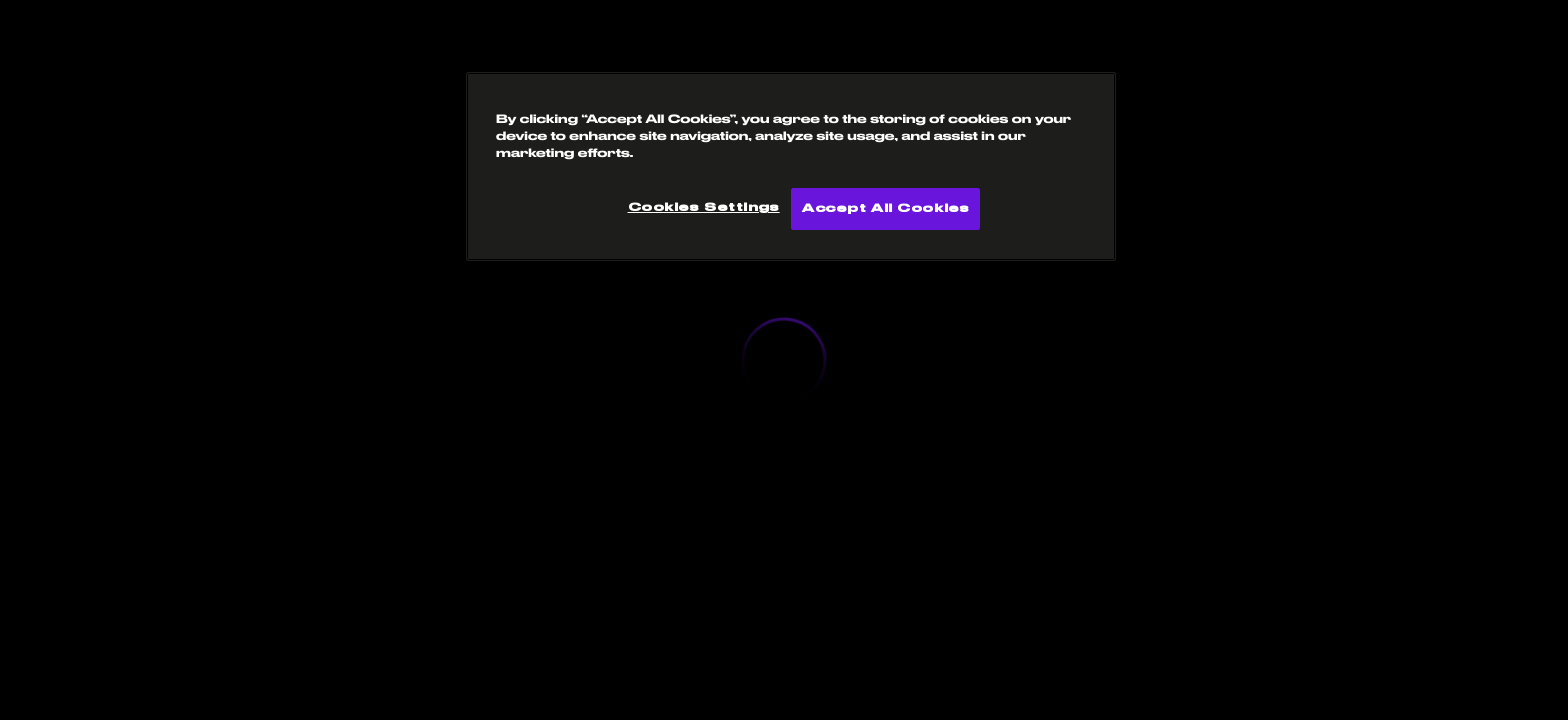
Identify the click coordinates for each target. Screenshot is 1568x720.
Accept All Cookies (885, 208)
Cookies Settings (704, 207)
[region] (791, 166)
